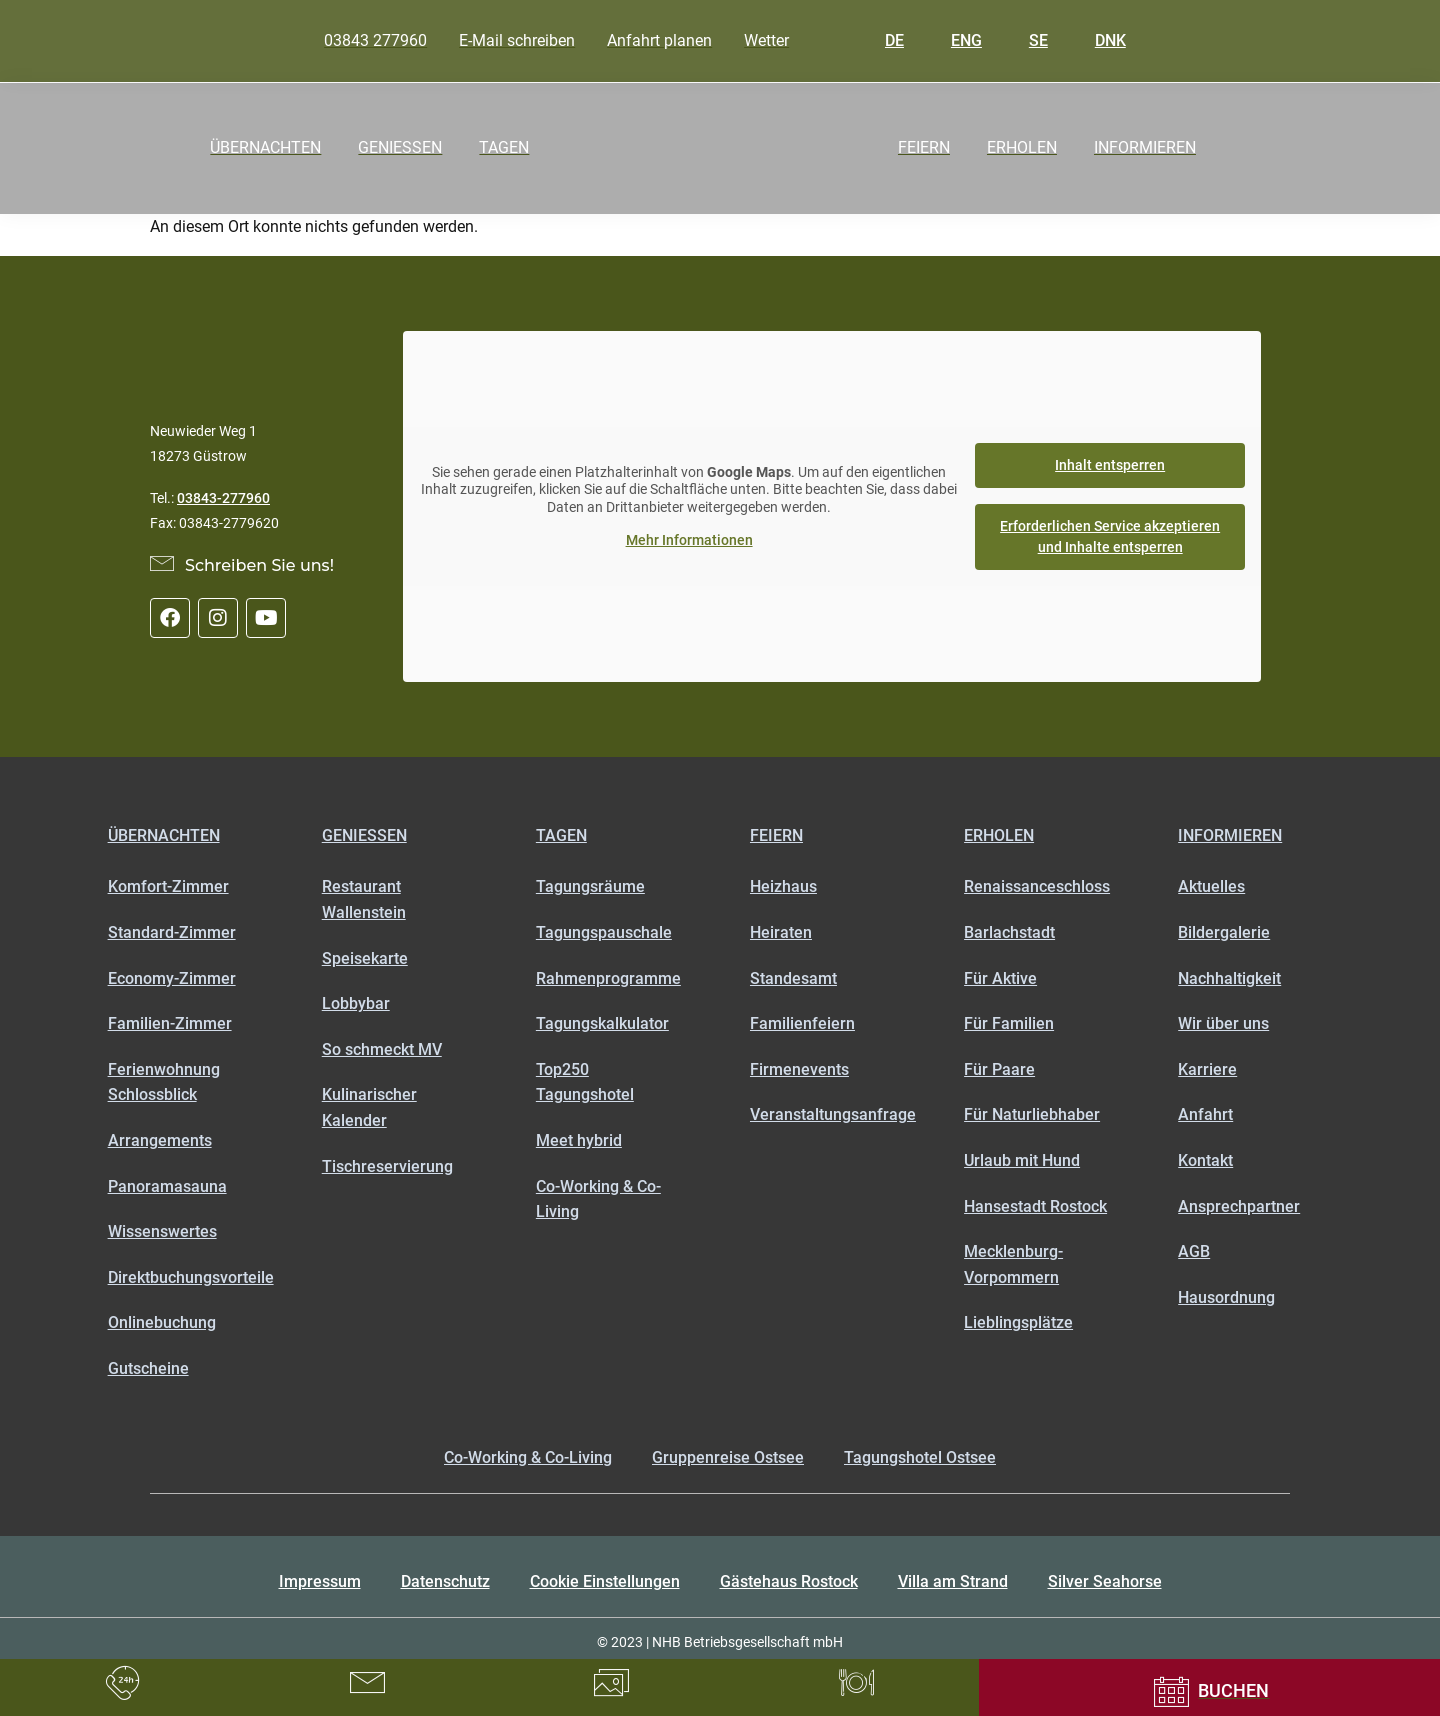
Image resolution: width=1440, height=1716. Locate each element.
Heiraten (781, 932)
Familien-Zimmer (170, 1023)
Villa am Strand (953, 1581)
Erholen (999, 835)
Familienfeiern (802, 1023)
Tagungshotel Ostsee (920, 1457)
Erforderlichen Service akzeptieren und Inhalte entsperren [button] (1110, 536)
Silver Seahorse (1105, 1581)
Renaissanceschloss (1037, 886)
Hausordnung (1226, 1297)
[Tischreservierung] (856, 1683)
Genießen (364, 835)
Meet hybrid (579, 1140)
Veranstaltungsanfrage (827, 1114)
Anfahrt (1205, 1114)
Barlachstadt (1009, 932)
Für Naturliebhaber (1032, 1114)
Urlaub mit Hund (1022, 1160)
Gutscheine (148, 1368)
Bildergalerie (1224, 932)
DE (880, 41)
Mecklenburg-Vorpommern (1013, 1264)
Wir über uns (1223, 1023)
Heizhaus (783, 886)
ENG (952, 41)
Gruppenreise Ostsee (728, 1457)
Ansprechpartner (1239, 1206)
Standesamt (793, 978)
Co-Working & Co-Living (598, 1199)
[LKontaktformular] (367, 1683)
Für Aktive (1000, 978)
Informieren (1230, 835)
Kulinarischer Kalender (369, 1107)
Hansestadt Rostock (1035, 1206)
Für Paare (999, 1069)
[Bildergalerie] (611, 1683)
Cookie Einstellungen (605, 1581)
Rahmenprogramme (608, 978)
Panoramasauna (167, 1186)
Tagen (561, 835)
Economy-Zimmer (172, 978)
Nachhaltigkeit (1229, 978)
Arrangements (160, 1140)
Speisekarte (365, 958)
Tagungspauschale (604, 932)
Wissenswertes (162, 1231)
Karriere (1207, 1069)
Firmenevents (799, 1069)
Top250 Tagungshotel (585, 1082)
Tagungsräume (590, 886)
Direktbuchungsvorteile (185, 1277)
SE (1024, 41)
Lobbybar (356, 1003)
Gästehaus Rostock (789, 1581)
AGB (1194, 1251)
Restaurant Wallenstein (364, 899)
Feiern (776, 835)
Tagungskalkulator (602, 1023)
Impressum (320, 1581)
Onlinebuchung (162, 1322)
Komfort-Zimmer (168, 886)
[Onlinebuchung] (1209, 1691)
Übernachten (164, 835)
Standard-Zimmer (172, 932)
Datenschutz (445, 1581)
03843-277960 (223, 498)
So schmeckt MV (382, 1049)
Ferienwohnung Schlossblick (164, 1082)
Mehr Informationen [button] (689, 540)
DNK (1096, 41)
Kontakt (1205, 1160)
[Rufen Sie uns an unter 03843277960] (122, 1683)
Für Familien (1009, 1023)
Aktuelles (1211, 886)
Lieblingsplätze (1018, 1322)
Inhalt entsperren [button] (1110, 465)
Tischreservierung (387, 1166)
